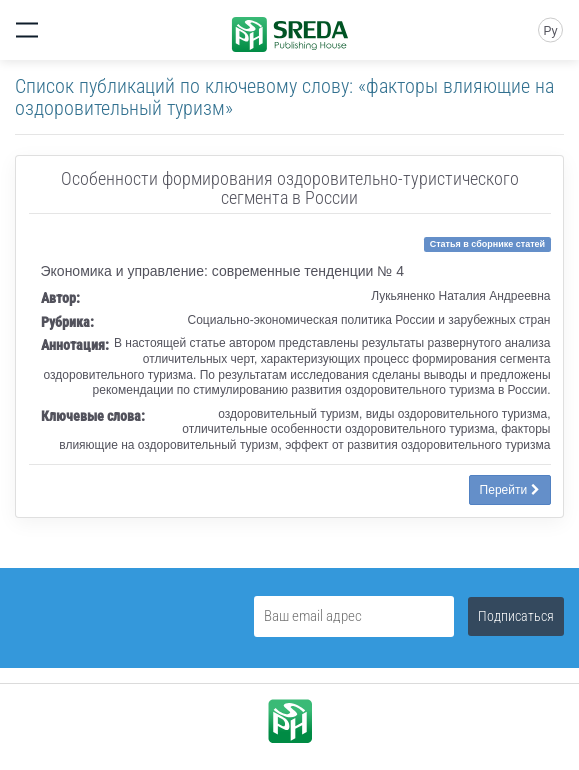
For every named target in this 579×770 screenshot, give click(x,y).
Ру (550, 31)
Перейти (510, 490)
